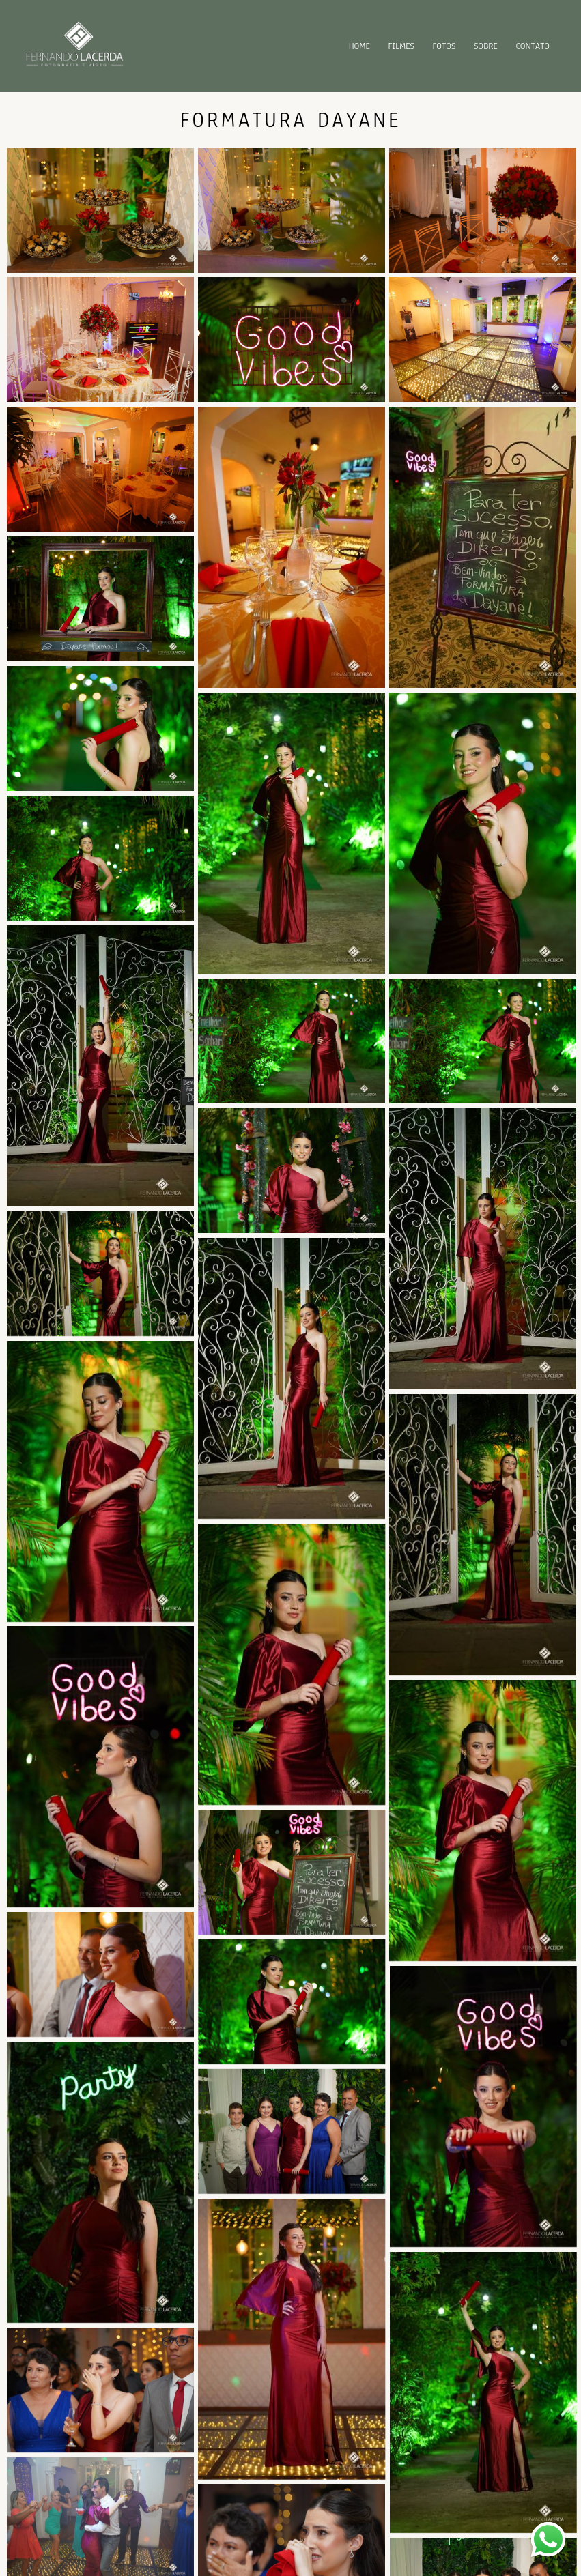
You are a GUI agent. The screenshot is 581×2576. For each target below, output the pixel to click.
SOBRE (486, 46)
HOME (359, 46)
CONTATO (532, 46)
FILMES (401, 46)
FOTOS (444, 46)
